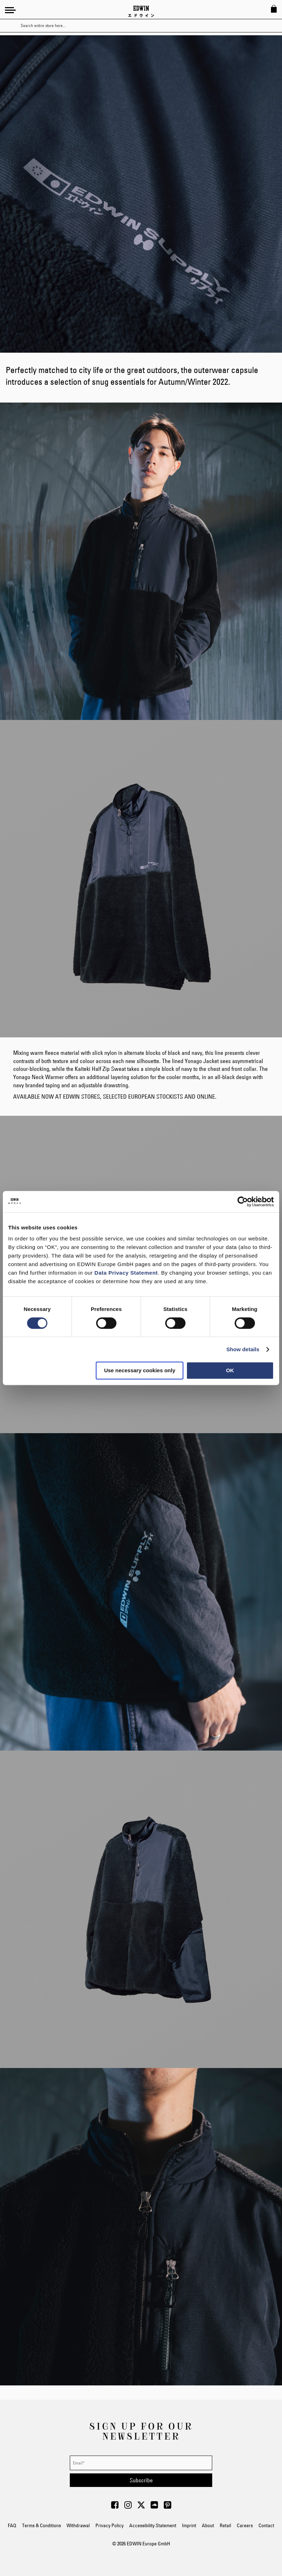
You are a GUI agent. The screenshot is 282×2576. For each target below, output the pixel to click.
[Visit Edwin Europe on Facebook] (115, 2507)
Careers (245, 2525)
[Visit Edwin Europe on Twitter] (141, 2507)
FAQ (12, 2525)
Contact (266, 2525)
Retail (225, 2525)
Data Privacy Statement (126, 1273)
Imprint (189, 2525)
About (208, 2525)
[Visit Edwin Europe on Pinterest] (167, 2507)
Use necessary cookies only (139, 1370)
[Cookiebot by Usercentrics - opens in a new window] (243, 1201)
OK (230, 1370)
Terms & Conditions (41, 2525)
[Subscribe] (141, 2480)
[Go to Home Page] (141, 11)
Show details (243, 1349)
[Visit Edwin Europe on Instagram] (128, 2507)
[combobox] (147, 25)
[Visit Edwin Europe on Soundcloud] (154, 2507)
